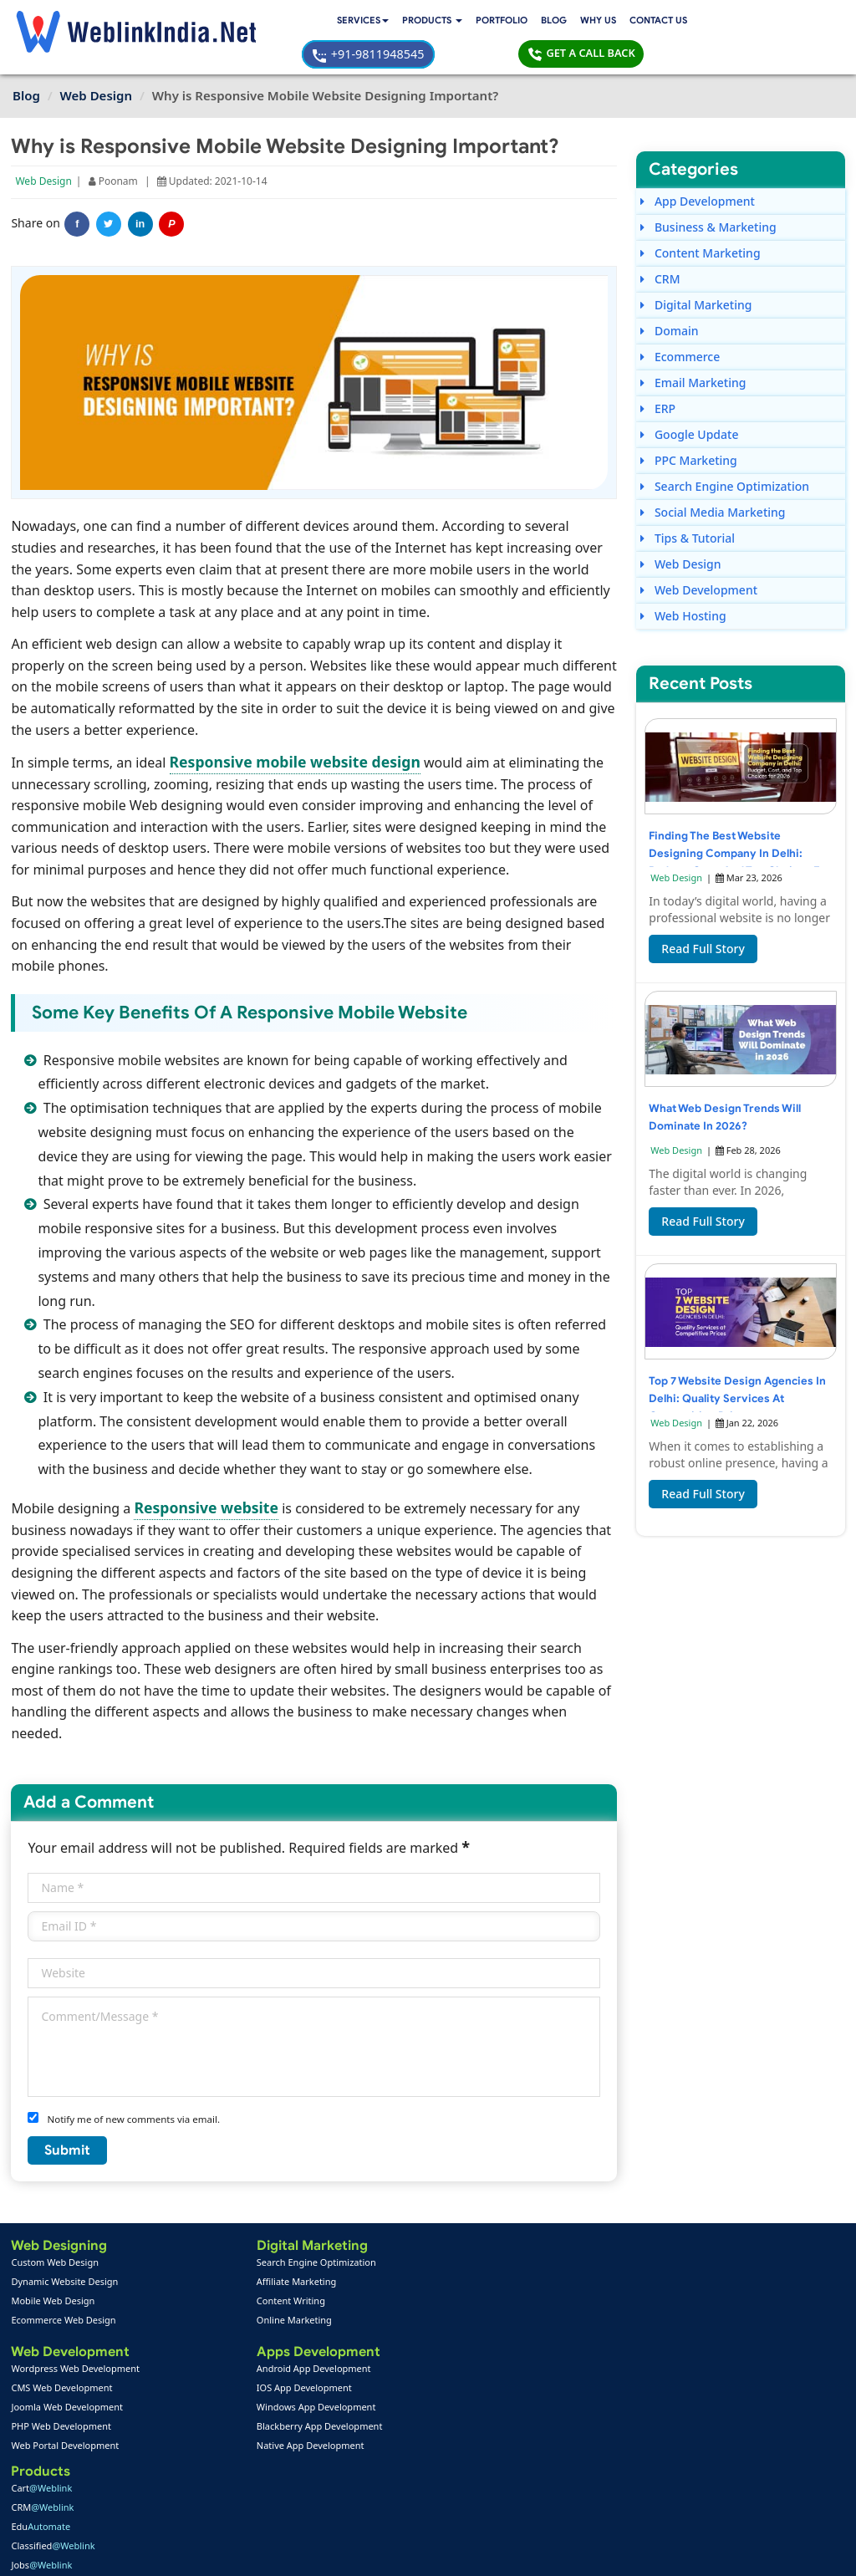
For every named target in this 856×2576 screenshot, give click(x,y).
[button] (279, 23)
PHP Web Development (62, 2392)
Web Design (45, 148)
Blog (404, 23)
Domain (669, 299)
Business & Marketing (708, 195)
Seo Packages (318, 2392)
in (141, 191)
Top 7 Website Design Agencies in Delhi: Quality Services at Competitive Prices (735, 1372)
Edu (319, 2266)
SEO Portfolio (181, 2488)
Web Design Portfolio (198, 2450)
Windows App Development (211, 2373)
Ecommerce (680, 325)
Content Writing (185, 2266)
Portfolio (351, 23)
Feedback (39, 2488)
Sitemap (305, 2488)
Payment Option (323, 2450)
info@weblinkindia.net (541, 2367)
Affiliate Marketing (191, 2247)
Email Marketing (693, 351)
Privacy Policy (653, 2551)
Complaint (41, 2508)
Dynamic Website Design (66, 2247)
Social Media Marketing (712, 480)
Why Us (449, 23)
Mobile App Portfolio (197, 2469)
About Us (39, 2469)
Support (305, 2469)
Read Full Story (703, 923)
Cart (319, 2227)
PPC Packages (319, 2411)
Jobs (319, 2304)
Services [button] (206, 23)
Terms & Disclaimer (547, 2551)
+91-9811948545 (638, 22)
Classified (331, 2285)
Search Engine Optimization (724, 454)
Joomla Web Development (69, 2373)
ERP (657, 377)
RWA (320, 2324)
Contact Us (512, 23)
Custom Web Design (56, 2227)
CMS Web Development (63, 2354)
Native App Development (205, 2411)
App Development (697, 169)
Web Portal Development (66, 2411)
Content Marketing (700, 221)
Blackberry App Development (214, 2392)
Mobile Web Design (54, 2266)
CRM (660, 247)
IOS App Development (199, 2354)
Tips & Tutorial (687, 506)
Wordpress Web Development (77, 2335)
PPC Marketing (688, 428)
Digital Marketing (696, 273)
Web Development (698, 558)
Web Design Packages (336, 2373)
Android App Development (208, 2335)
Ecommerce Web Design (65, 2285)
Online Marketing (189, 2285)
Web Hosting (683, 584)
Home (32, 2450)
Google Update (689, 403)
